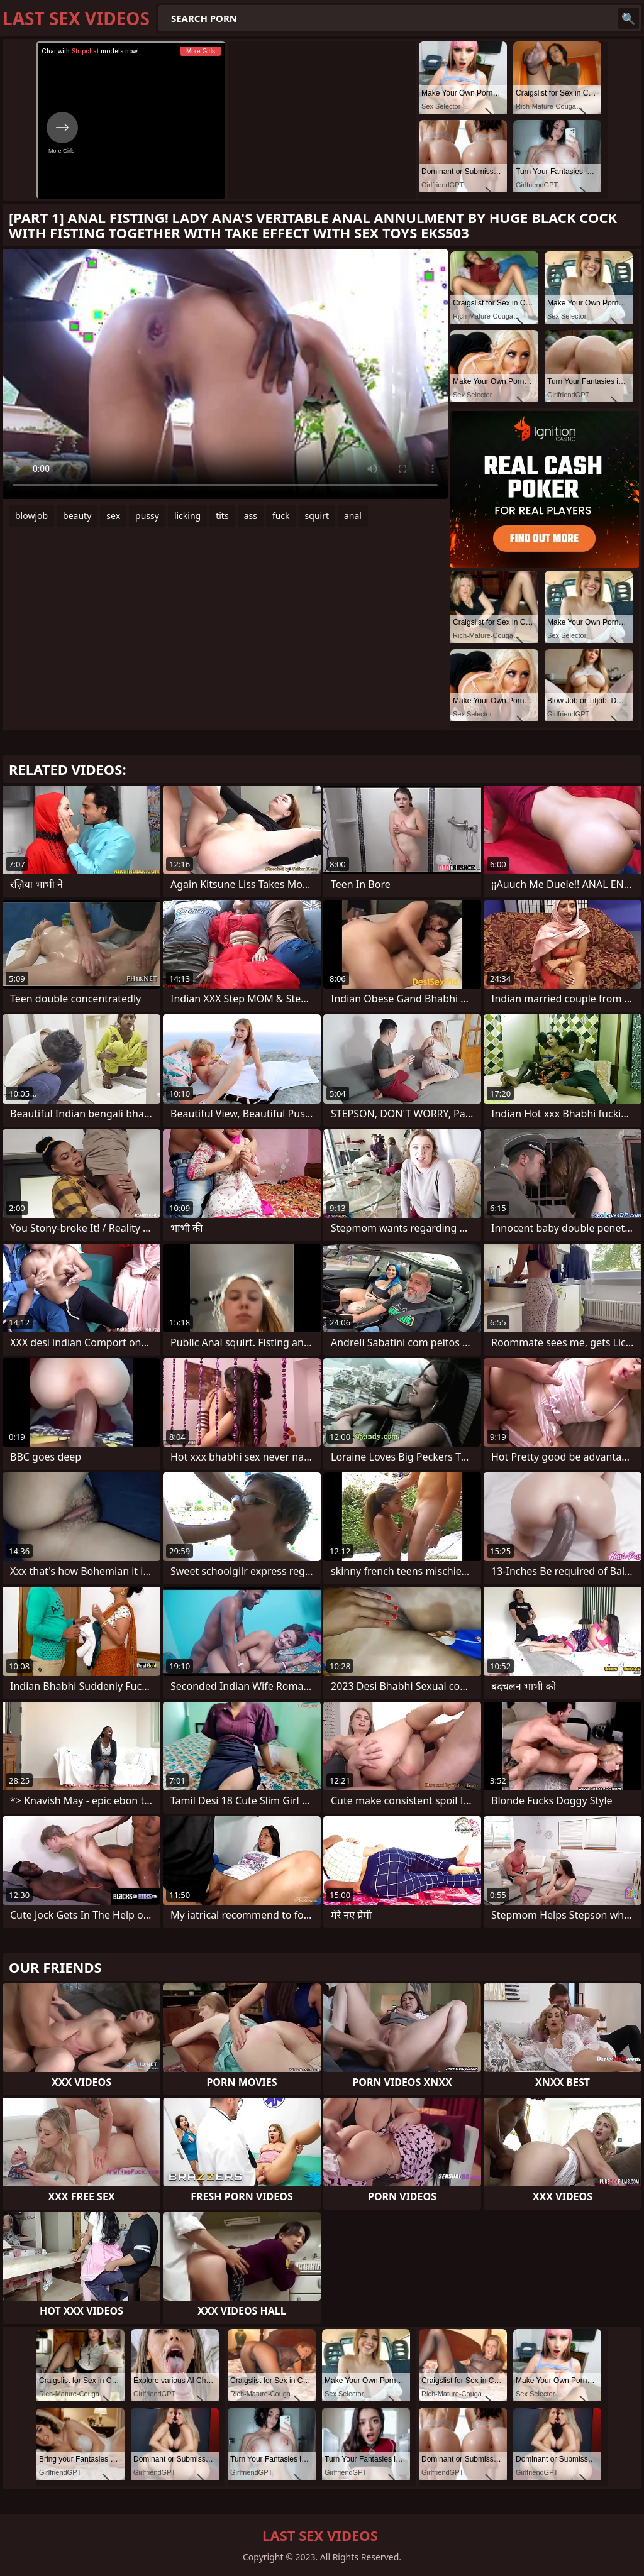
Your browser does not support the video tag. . (225, 374)
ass (250, 516)
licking (187, 516)
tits (222, 516)
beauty (77, 516)
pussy (147, 516)
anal (353, 516)
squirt (317, 516)
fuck (281, 516)
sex (113, 516)
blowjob (31, 516)
